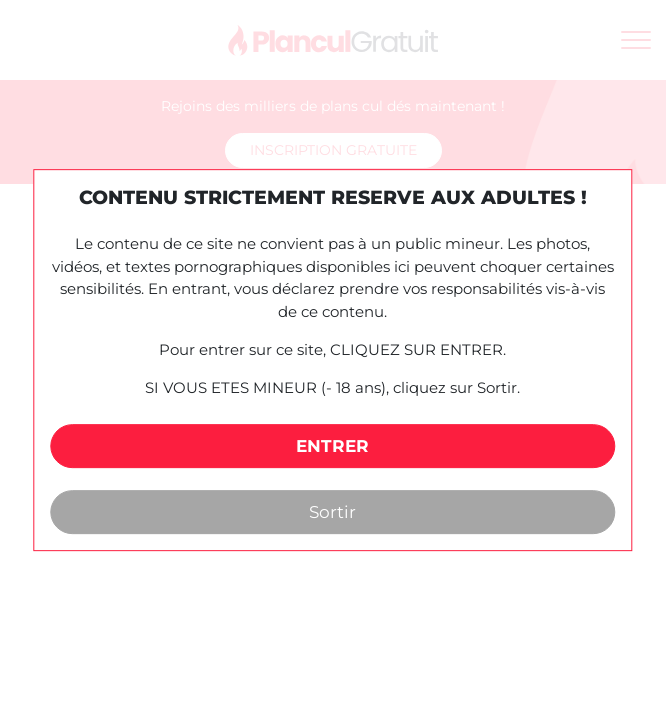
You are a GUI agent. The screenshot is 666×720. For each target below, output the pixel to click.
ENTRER (332, 445)
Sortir (332, 511)
